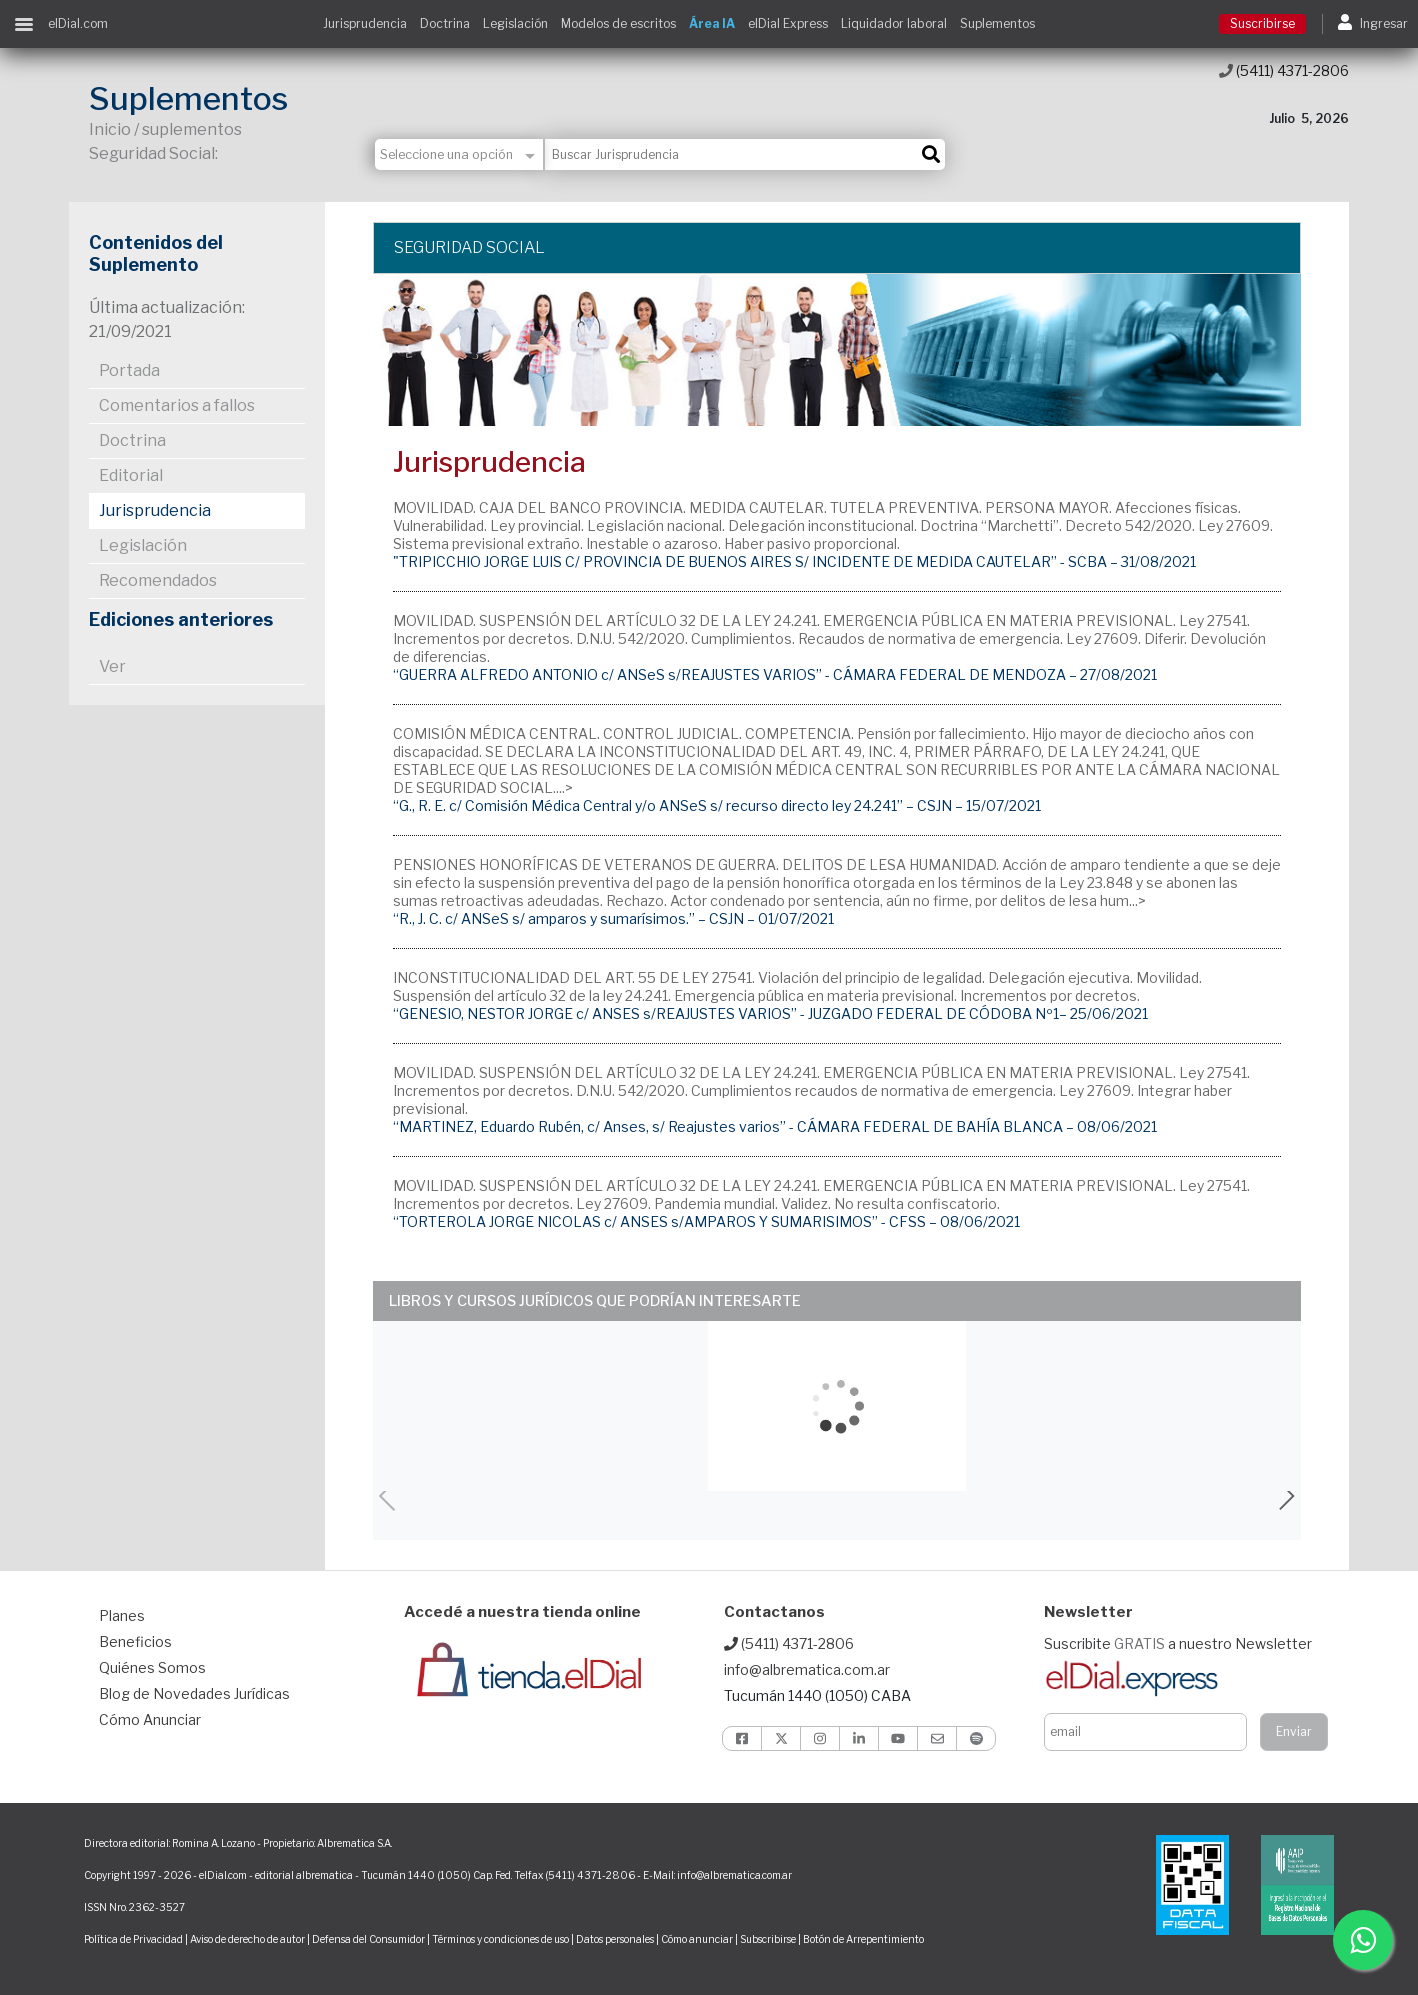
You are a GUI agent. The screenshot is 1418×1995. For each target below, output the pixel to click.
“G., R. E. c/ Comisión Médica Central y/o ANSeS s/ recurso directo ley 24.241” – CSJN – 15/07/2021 (717, 805)
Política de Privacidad (133, 1939)
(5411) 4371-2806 (1284, 70)
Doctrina (445, 23)
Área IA (712, 23)
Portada (129, 370)
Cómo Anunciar (150, 1719)
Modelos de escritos (618, 23)
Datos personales (615, 1939)
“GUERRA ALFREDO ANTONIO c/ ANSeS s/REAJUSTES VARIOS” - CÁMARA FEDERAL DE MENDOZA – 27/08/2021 (775, 674)
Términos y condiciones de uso (500, 1939)
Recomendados (158, 580)
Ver (112, 666)
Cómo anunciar (697, 1939)
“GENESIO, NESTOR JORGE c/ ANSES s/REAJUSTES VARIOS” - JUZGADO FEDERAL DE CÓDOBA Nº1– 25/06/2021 (770, 1013)
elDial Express (788, 23)
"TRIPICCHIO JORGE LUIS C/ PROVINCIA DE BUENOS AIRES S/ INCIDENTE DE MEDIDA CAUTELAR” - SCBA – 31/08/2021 (794, 561)
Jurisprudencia (365, 23)
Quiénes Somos (152, 1667)
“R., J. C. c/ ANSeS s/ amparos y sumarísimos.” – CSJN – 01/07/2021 (613, 918)
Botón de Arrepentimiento (863, 1939)
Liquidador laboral (894, 23)
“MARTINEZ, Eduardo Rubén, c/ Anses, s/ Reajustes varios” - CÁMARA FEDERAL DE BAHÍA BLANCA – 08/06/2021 (775, 1126)
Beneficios (135, 1641)
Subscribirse (769, 1939)
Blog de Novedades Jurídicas (194, 1693)
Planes (122, 1615)
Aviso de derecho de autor (247, 1939)
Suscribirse (1262, 23)
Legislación (515, 23)
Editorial (131, 475)
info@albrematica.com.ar (807, 1669)
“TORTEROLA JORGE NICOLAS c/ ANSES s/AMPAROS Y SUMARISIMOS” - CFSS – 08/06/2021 (706, 1221)
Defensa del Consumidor (368, 1939)
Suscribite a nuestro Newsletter (1178, 1643)
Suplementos (997, 23)
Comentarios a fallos (177, 405)
